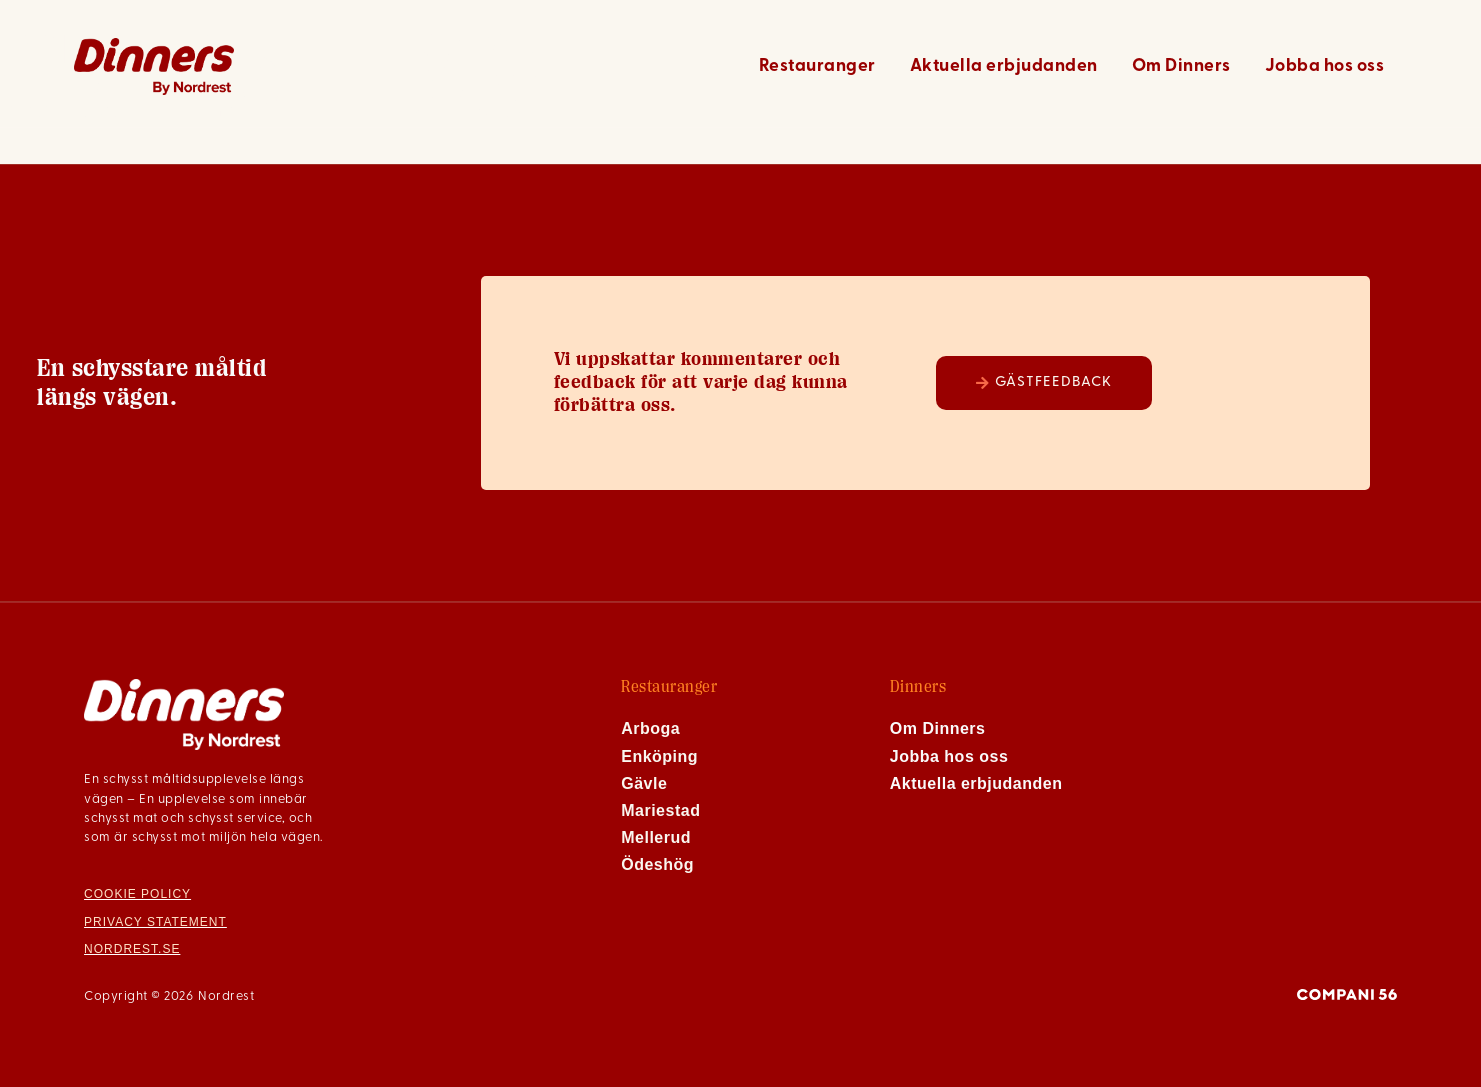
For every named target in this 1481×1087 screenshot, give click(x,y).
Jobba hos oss (1325, 66)
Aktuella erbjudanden (1004, 66)
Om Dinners (1181, 66)
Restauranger (817, 66)
